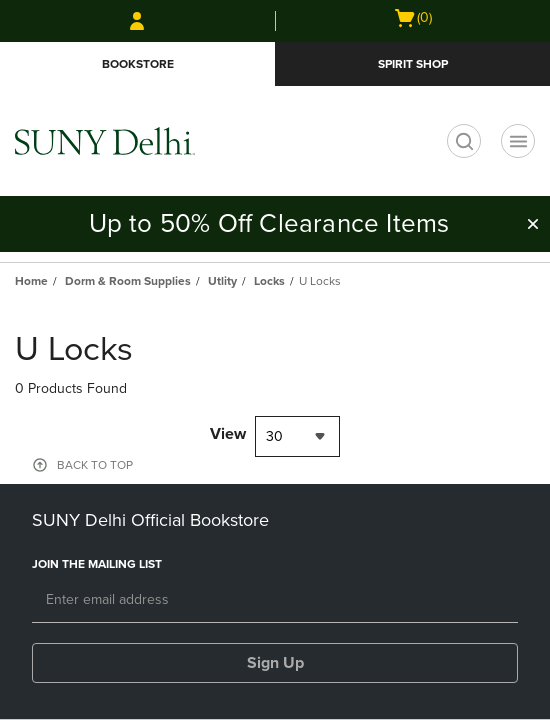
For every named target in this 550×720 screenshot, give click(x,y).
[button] (533, 224)
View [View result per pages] (228, 434)
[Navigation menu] (518, 141)
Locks (269, 281)
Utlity (222, 281)
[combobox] (297, 436)
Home (31, 281)
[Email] (275, 601)
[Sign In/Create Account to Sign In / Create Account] (137, 21)
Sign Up (275, 663)
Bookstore (138, 64)
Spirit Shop (413, 64)
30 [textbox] (274, 436)
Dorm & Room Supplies (128, 281)
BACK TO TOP (95, 465)
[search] (464, 141)
